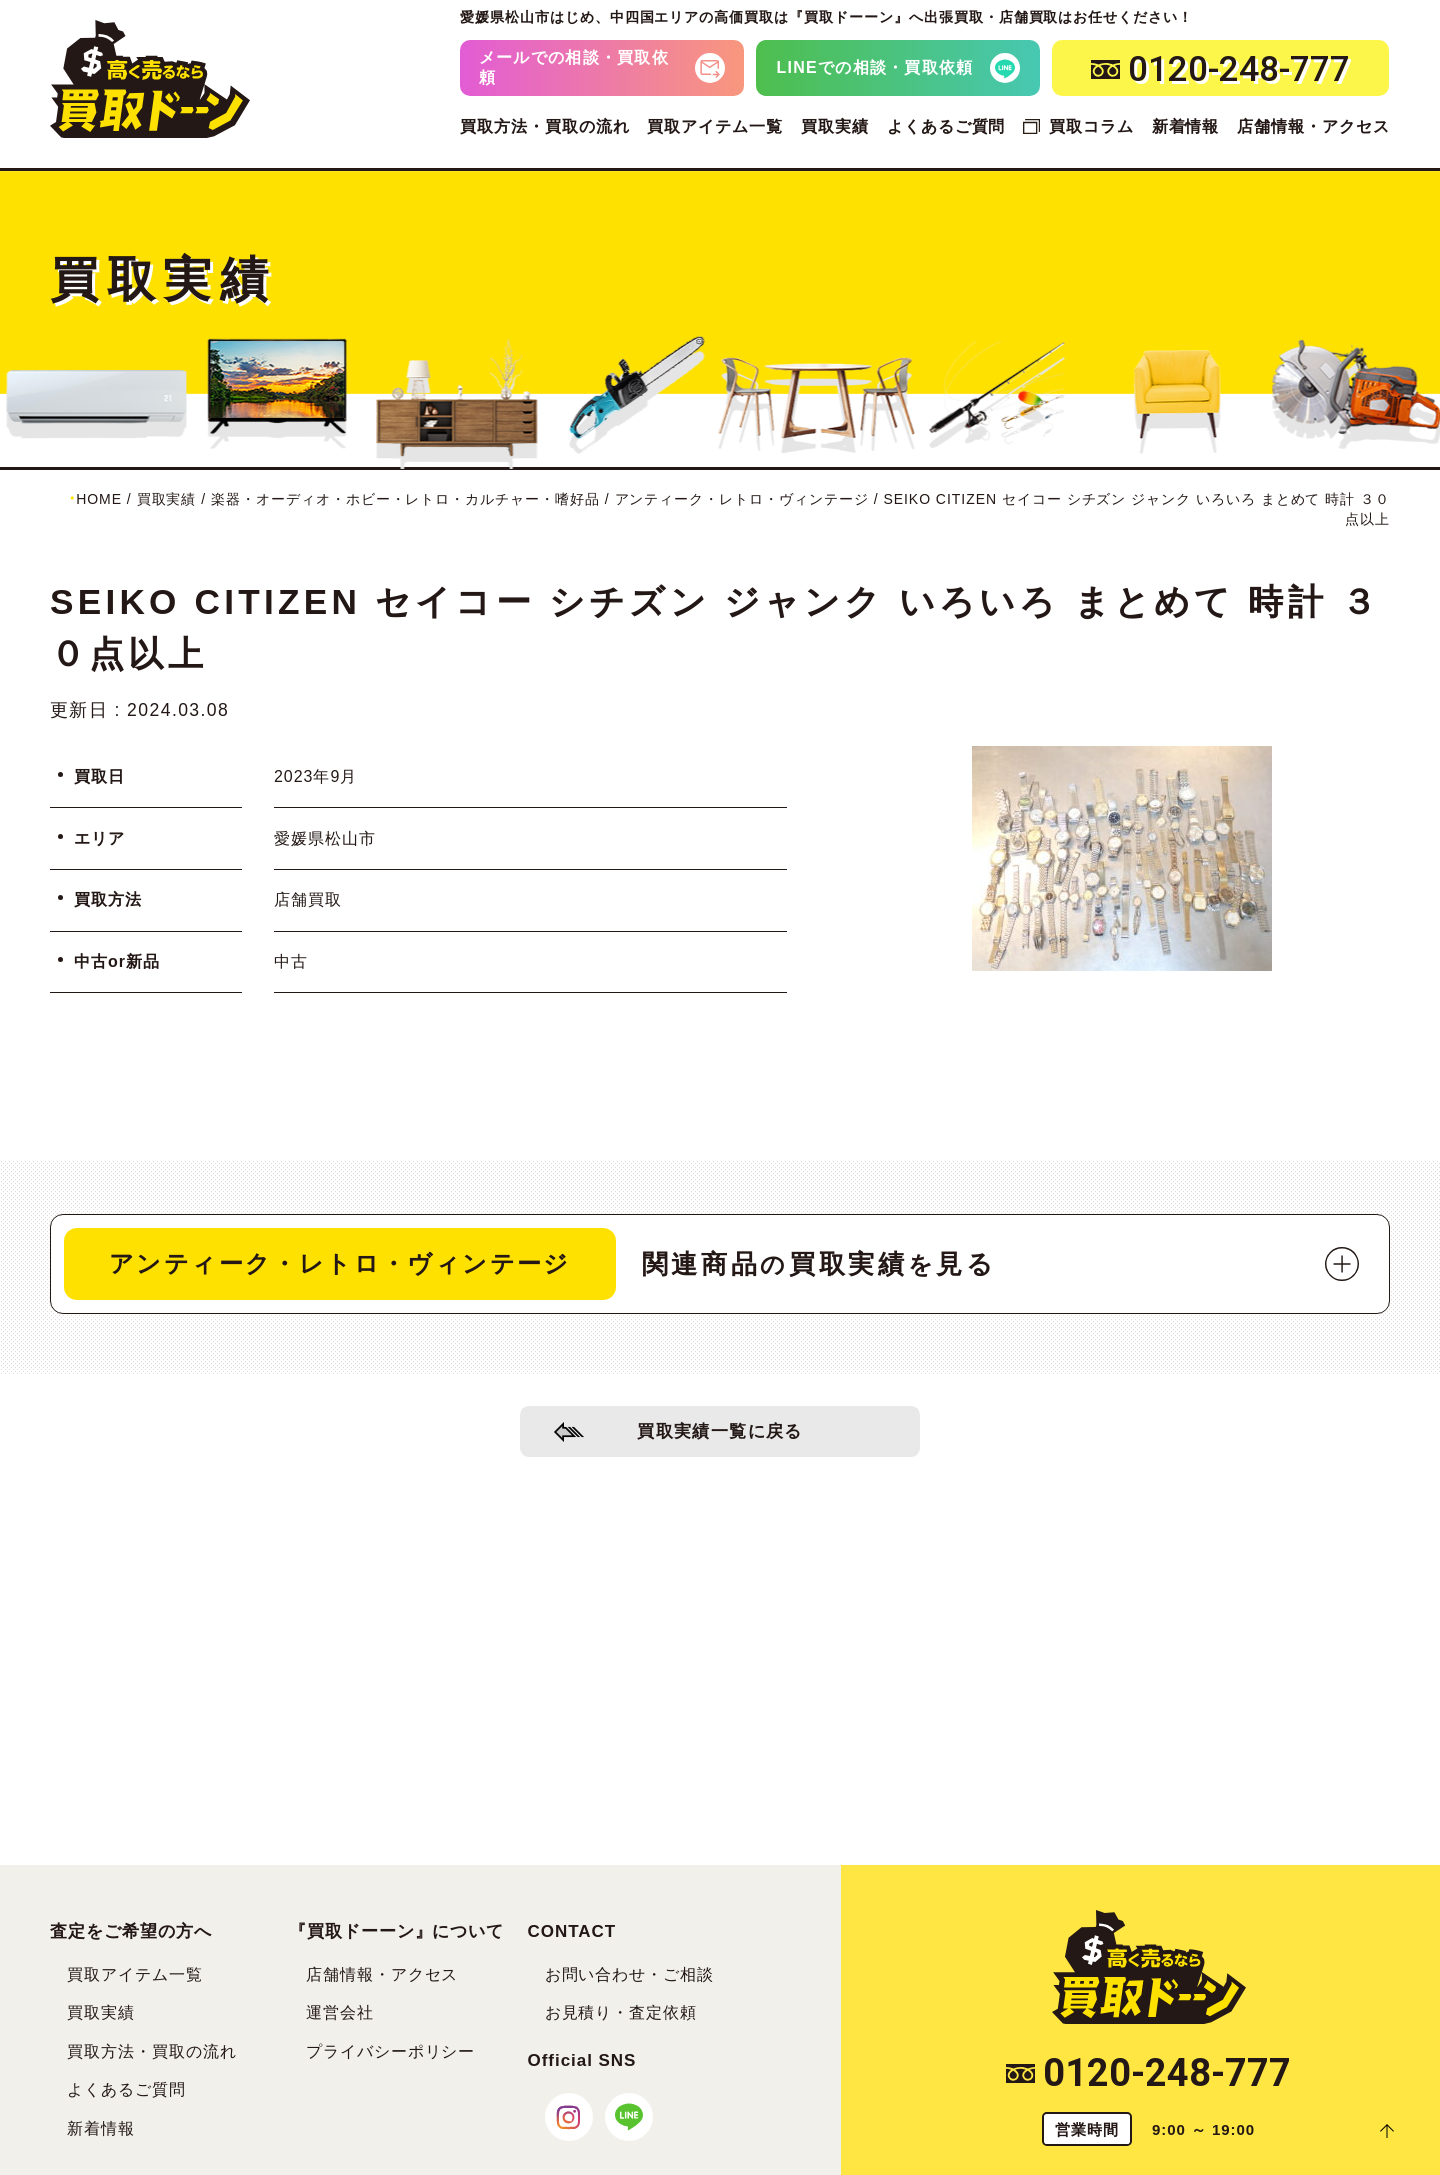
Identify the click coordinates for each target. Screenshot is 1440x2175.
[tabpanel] (1122, 858)
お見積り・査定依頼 (621, 2012)
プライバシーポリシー (391, 2051)
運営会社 (340, 2012)
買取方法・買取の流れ (545, 126)
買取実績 (835, 126)
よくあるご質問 (946, 126)
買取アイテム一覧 (715, 126)
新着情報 (1186, 126)
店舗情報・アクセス (1313, 126)
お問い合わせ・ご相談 (630, 1974)
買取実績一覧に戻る (720, 1433)
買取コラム (1091, 126)
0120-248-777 (1148, 2073)
